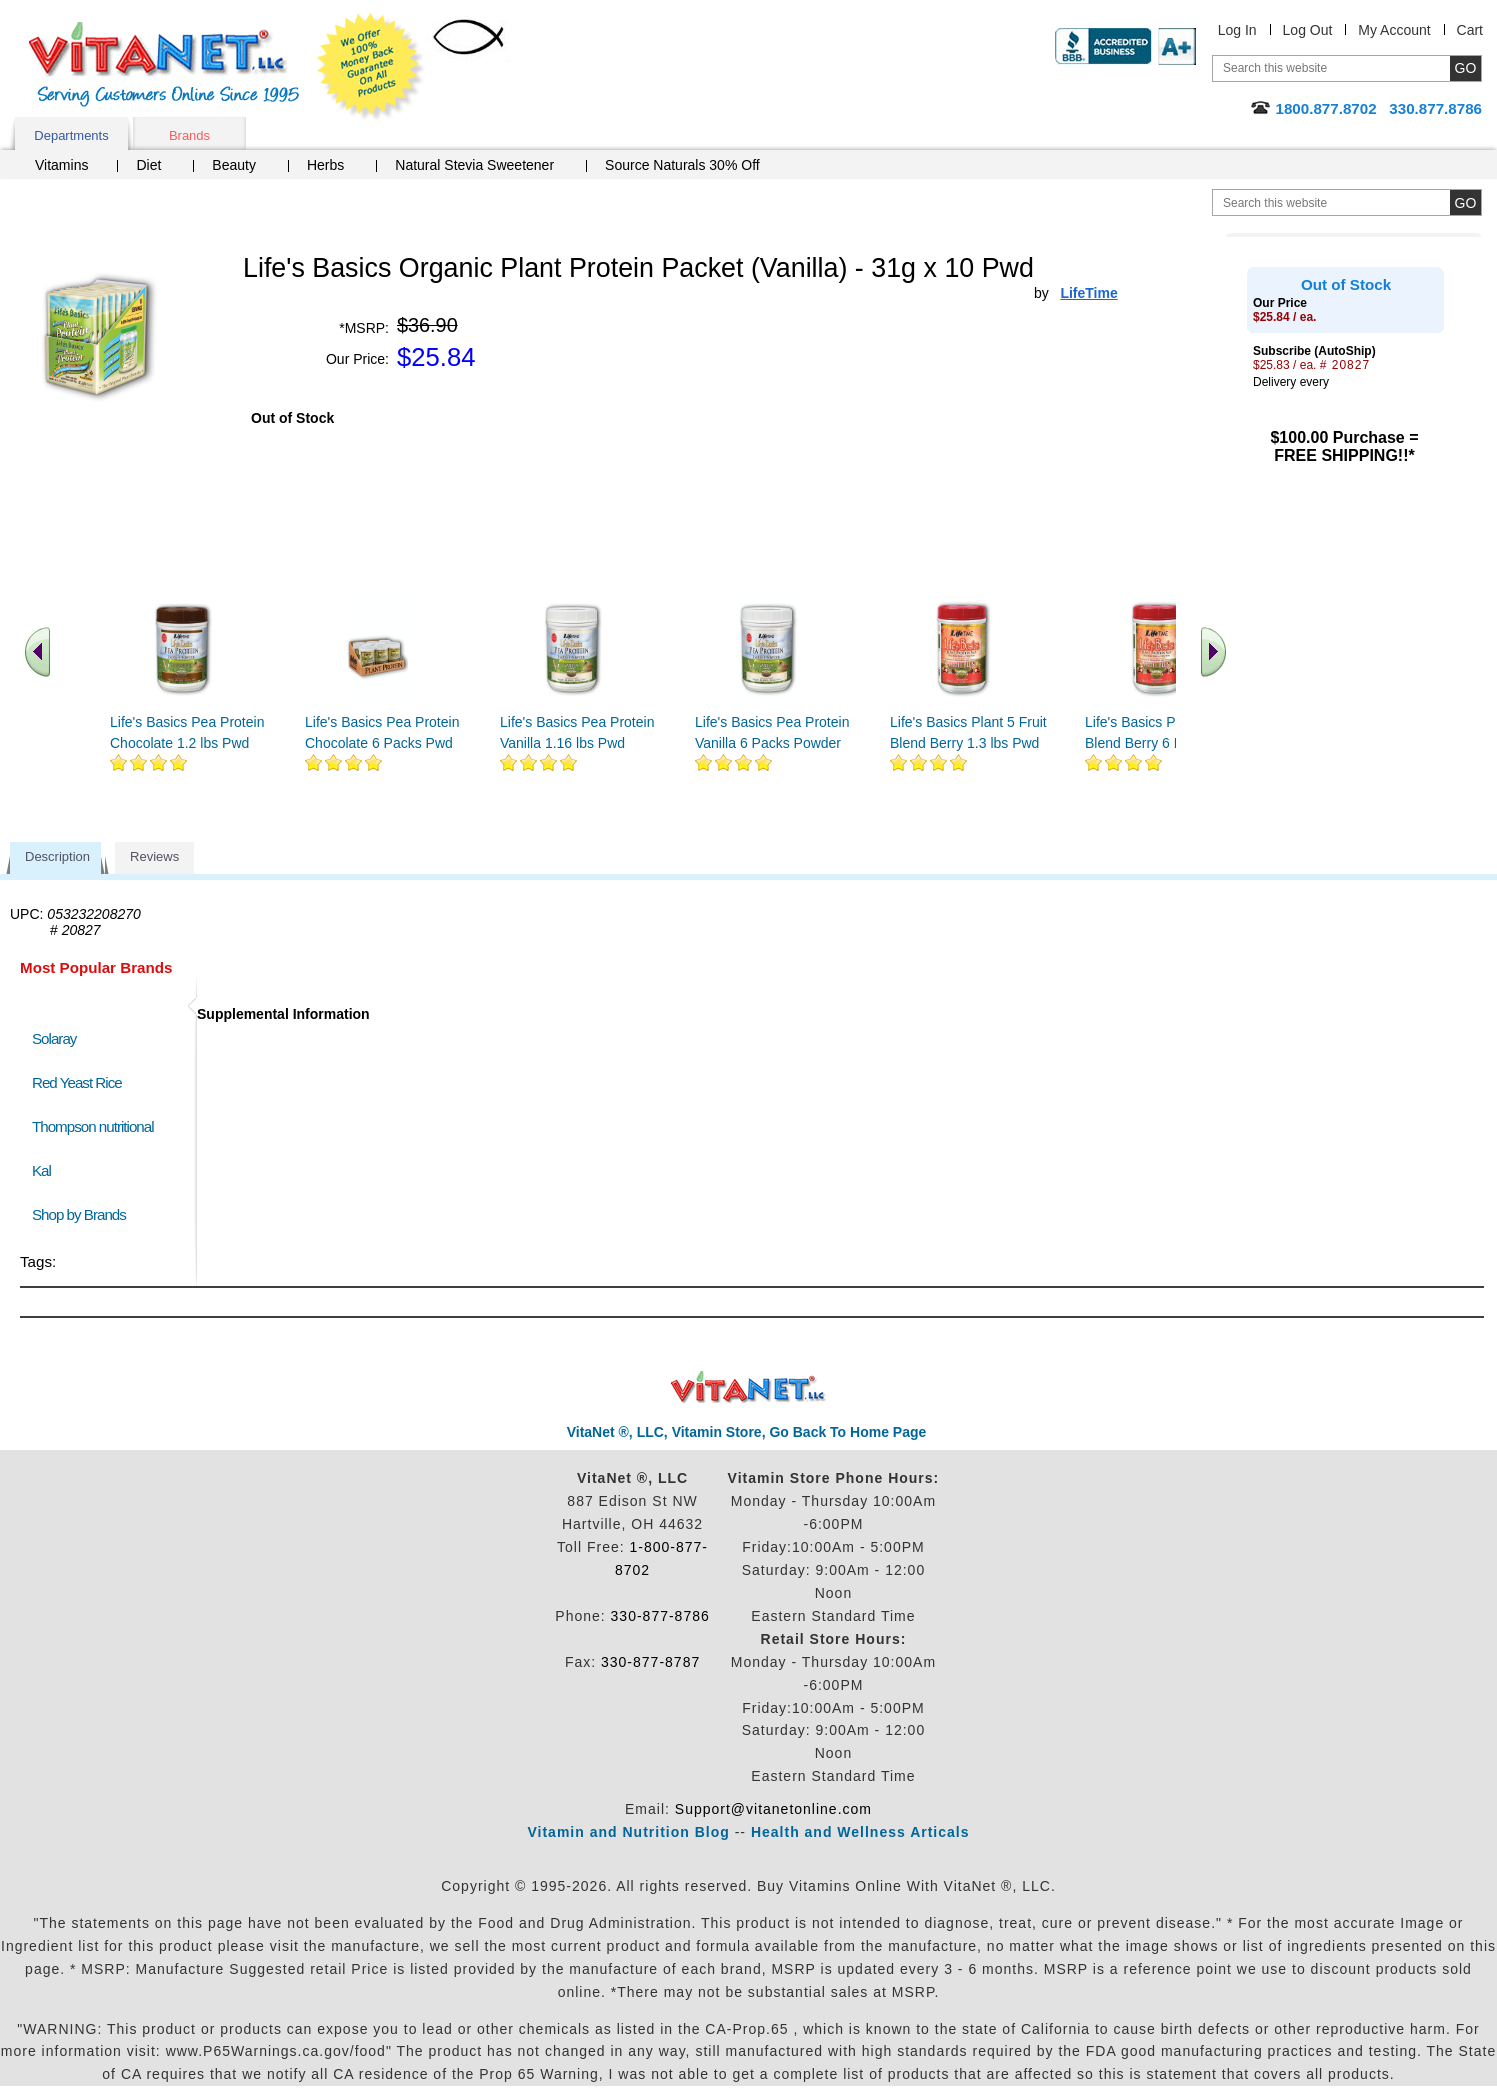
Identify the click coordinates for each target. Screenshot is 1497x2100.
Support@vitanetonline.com (773, 1809)
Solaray (54, 1038)
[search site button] (1465, 202)
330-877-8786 (660, 1616)
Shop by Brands (83, 1214)
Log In (1237, 30)
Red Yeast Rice (77, 1082)
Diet (148, 165)
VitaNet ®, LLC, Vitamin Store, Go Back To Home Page (747, 1432)
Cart (1470, 30)
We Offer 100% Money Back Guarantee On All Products (371, 67)
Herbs (325, 165)
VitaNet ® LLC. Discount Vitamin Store (748, 1387)
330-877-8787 (650, 1662)
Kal (41, 1170)
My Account (1394, 30)
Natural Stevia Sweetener (474, 165)
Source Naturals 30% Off (682, 165)
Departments (71, 135)
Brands (189, 135)
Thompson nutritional (93, 1126)
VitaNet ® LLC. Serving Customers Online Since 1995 (164, 64)
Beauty (234, 165)
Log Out (1308, 30)
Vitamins (61, 165)
